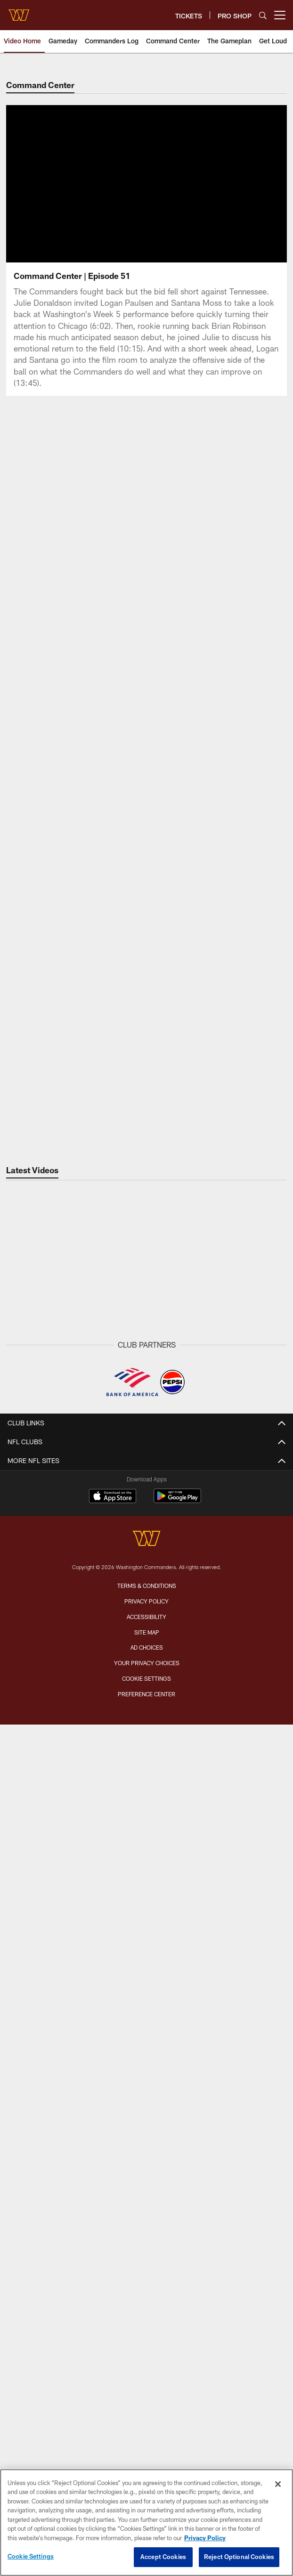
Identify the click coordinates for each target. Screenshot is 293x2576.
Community (146, 1528)
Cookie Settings (31, 2556)
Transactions (146, 1871)
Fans (146, 1729)
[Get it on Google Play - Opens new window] (177, 2377)
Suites (146, 2105)
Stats (146, 1854)
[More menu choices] (279, 15)
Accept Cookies (163, 2556)
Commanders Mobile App (146, 2197)
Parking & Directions (147, 1929)
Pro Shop (147, 2280)
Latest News (146, 1461)
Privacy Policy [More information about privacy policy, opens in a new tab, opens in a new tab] (205, 2538)
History (146, 1887)
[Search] (263, 15)
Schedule (146, 1787)
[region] (146, 2522)
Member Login (147, 2004)
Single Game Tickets (146, 2055)
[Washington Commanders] (146, 2417)
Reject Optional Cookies (239, 2556)
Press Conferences (146, 1603)
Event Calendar (147, 1803)
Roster (146, 1770)
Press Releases (147, 1511)
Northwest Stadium (147, 1912)
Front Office (146, 1837)
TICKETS (147, 1987)
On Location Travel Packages (146, 2138)
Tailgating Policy (146, 1963)
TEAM (146, 1754)
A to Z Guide (147, 1946)
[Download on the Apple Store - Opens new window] (112, 2374)
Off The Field (146, 1494)
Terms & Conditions (146, 2463)
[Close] (278, 2484)
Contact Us (146, 2180)
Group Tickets (146, 2071)
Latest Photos (146, 1662)
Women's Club (146, 2264)
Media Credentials (146, 2297)
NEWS (146, 1444)
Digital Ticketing (147, 2088)
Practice (146, 1695)
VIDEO (146, 1553)
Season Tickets (147, 2021)
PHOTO (146, 1645)
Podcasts (146, 1620)
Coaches (146, 1820)
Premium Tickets (146, 2038)
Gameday (146, 1478)
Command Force (146, 2230)
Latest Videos (146, 1570)
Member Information (146, 2122)
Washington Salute (146, 2213)
